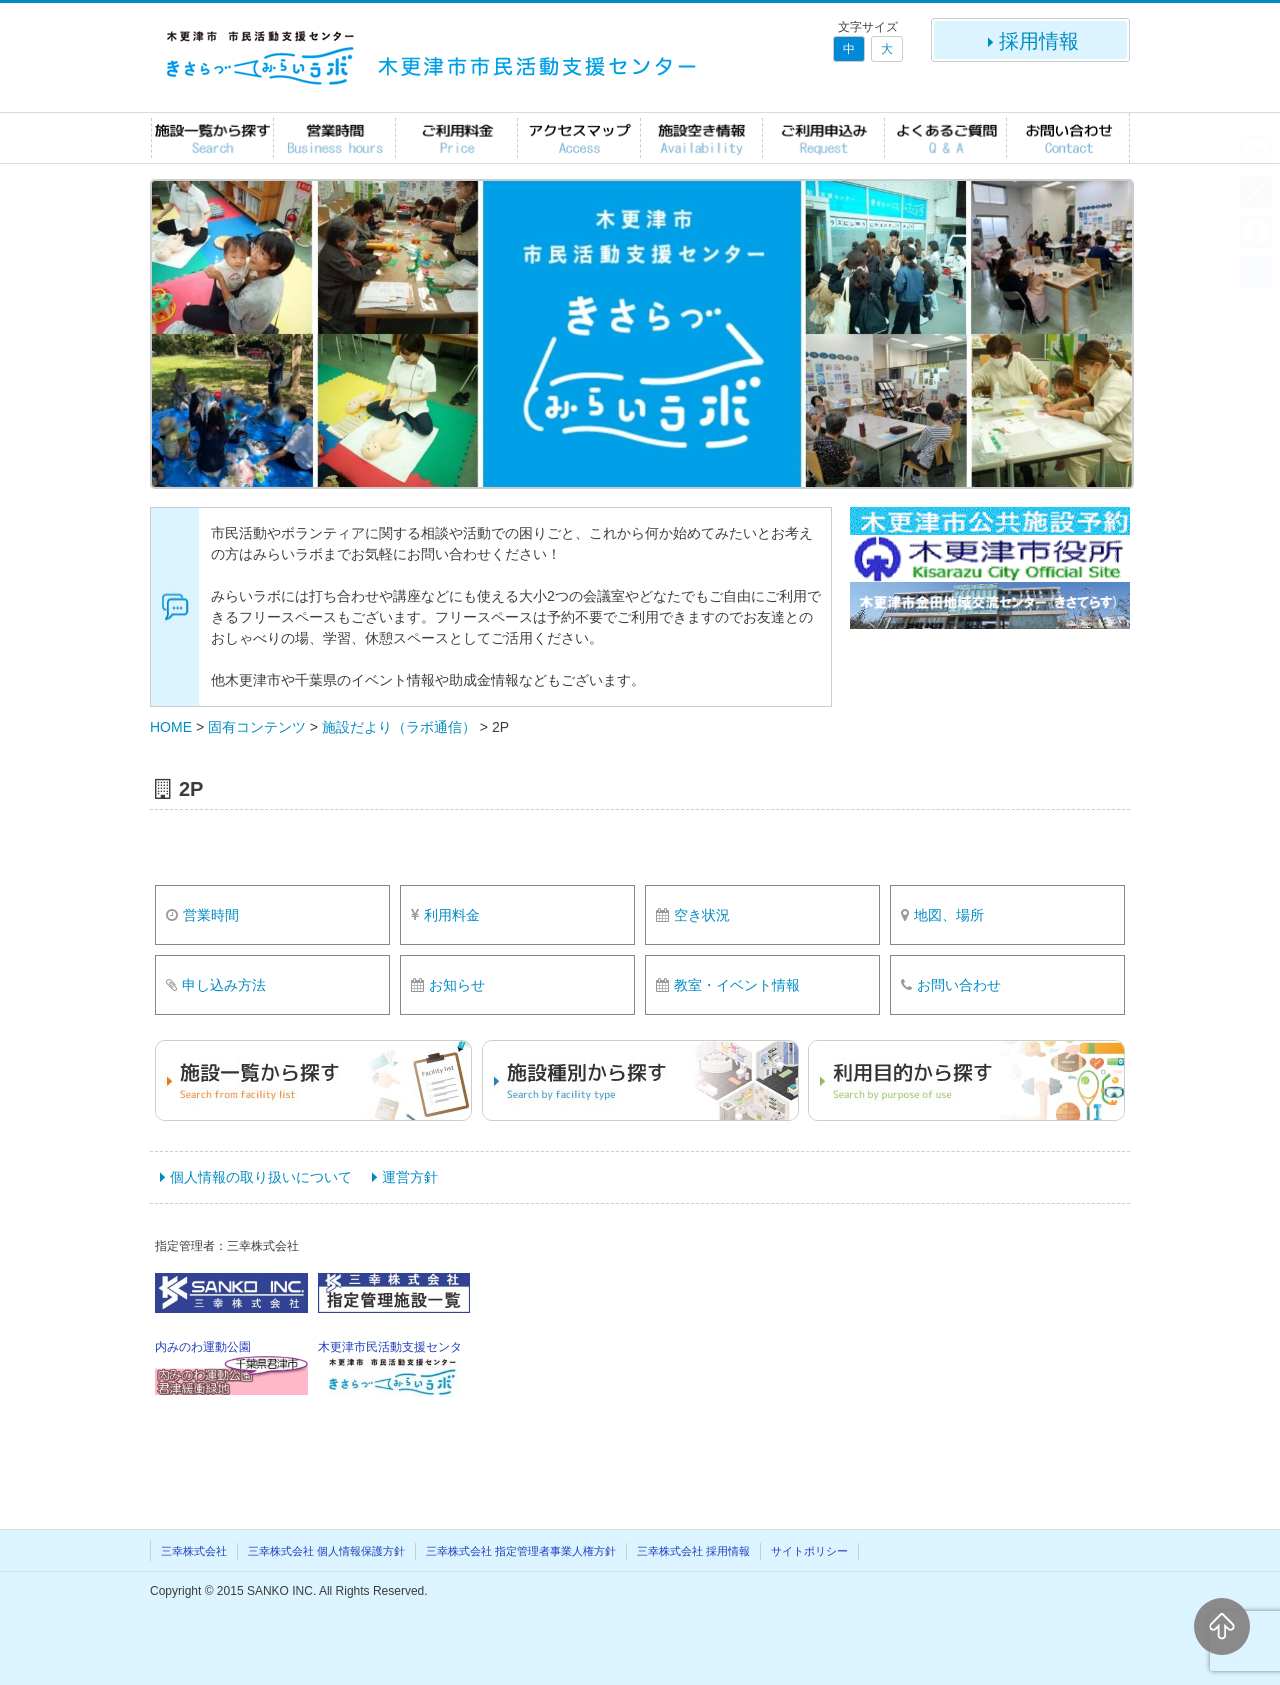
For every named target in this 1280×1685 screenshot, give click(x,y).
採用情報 (1031, 41)
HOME (171, 727)
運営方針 (410, 1177)
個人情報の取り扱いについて (261, 1177)
